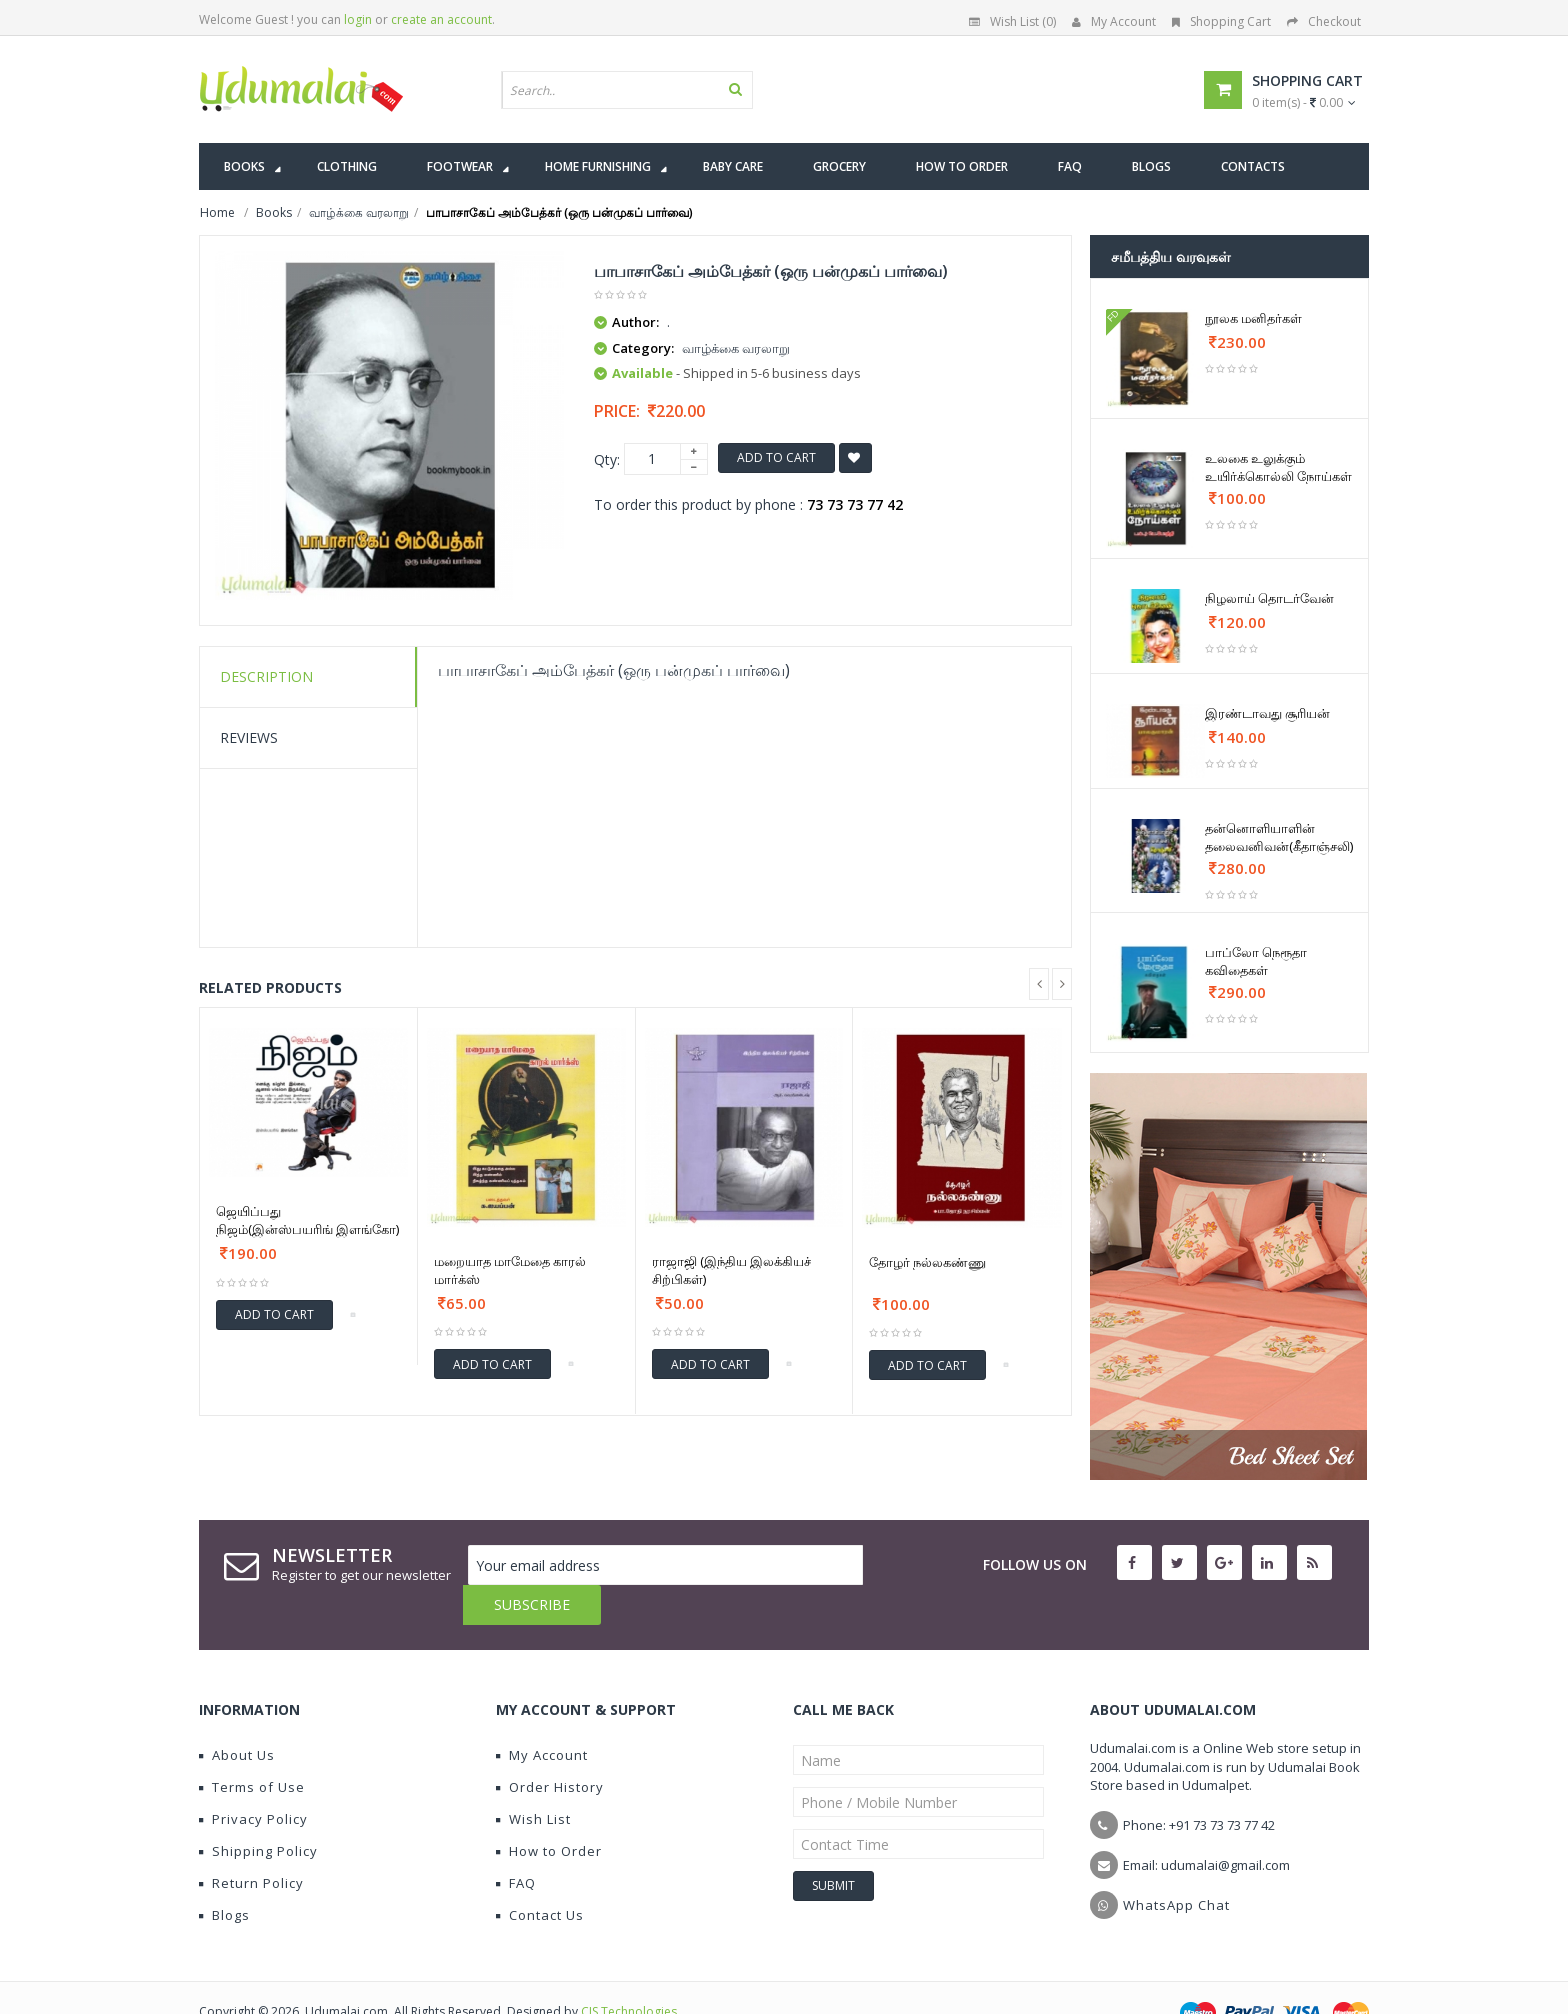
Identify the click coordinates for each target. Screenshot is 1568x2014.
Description (266, 676)
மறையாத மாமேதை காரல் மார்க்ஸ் (510, 1270)
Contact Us (540, 1875)
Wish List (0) (1012, 21)
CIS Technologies (629, 1971)
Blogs (224, 1875)
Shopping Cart (1221, 21)
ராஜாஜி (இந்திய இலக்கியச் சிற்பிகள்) (731, 1270)
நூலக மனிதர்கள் (1253, 318)
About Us (237, 1715)
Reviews (249, 737)
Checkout (1324, 21)
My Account (1114, 21)
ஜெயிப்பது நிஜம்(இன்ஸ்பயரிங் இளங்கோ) (307, 1220)
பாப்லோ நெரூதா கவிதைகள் (1256, 961)
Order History (550, 1747)
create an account (441, 19)
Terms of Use (252, 1747)
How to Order (549, 1811)
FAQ (516, 1843)
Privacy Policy (253, 1779)
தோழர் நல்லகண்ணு (927, 1262)
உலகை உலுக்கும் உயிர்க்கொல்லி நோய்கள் (1278, 467)
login (358, 19)
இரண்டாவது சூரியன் (1267, 713)
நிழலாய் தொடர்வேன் (1269, 598)
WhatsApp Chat (1176, 1865)
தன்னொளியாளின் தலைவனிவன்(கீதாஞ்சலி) (1279, 837)
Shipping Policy (258, 1811)
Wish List (533, 1779)
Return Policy (251, 1843)
